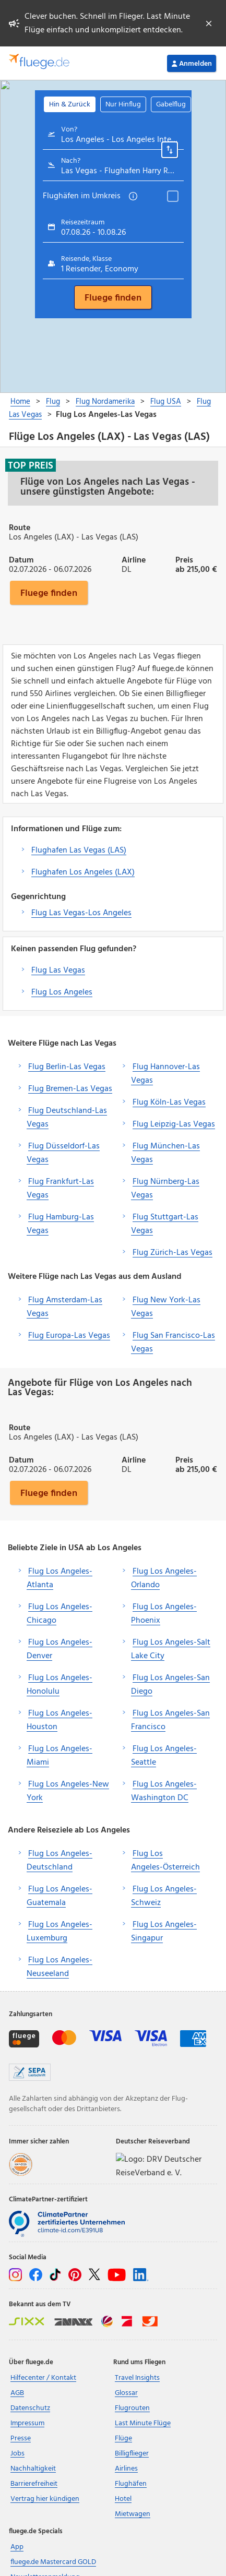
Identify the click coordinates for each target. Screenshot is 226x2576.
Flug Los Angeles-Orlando (164, 1578)
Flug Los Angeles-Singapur (164, 1931)
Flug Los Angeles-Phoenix (164, 1613)
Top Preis (30, 465)
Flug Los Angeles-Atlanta (59, 1578)
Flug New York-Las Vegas (165, 1307)
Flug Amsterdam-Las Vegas (64, 1307)
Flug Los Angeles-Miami (59, 1755)
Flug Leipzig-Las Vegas (174, 1124)
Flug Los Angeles (61, 992)
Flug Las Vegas (58, 970)
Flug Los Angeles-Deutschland (59, 1860)
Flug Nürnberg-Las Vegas (165, 1188)
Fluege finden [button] (48, 593)
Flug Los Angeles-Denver (59, 1649)
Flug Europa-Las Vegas (69, 1336)
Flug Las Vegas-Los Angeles (81, 913)
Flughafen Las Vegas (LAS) (78, 850)
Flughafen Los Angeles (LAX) (83, 872)
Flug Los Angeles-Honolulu (59, 1684)
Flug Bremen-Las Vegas (70, 1089)
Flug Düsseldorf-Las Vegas (63, 1153)
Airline (134, 559)
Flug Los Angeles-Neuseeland (59, 1967)
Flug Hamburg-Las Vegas (60, 1224)
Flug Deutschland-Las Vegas (67, 1117)
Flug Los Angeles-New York (68, 1791)
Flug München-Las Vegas (165, 1153)
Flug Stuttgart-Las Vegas (164, 1224)
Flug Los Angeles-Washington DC (164, 1791)
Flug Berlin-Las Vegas (66, 1067)
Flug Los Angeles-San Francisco (170, 1720)
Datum (21, 559)
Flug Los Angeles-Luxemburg (59, 1931)
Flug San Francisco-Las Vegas (173, 1342)
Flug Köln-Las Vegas (169, 1102)
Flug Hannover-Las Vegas (165, 1073)
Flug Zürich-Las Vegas (172, 1253)
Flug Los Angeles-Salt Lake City (170, 1649)
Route (19, 527)
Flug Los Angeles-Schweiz (164, 1896)
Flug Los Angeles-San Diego (170, 1684)
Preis (184, 559)
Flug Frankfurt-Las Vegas (60, 1188)
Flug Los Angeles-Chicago (59, 1613)
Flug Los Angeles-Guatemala (59, 1896)
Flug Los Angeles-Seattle (164, 1755)
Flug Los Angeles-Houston (59, 1720)
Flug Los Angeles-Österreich (165, 1860)
